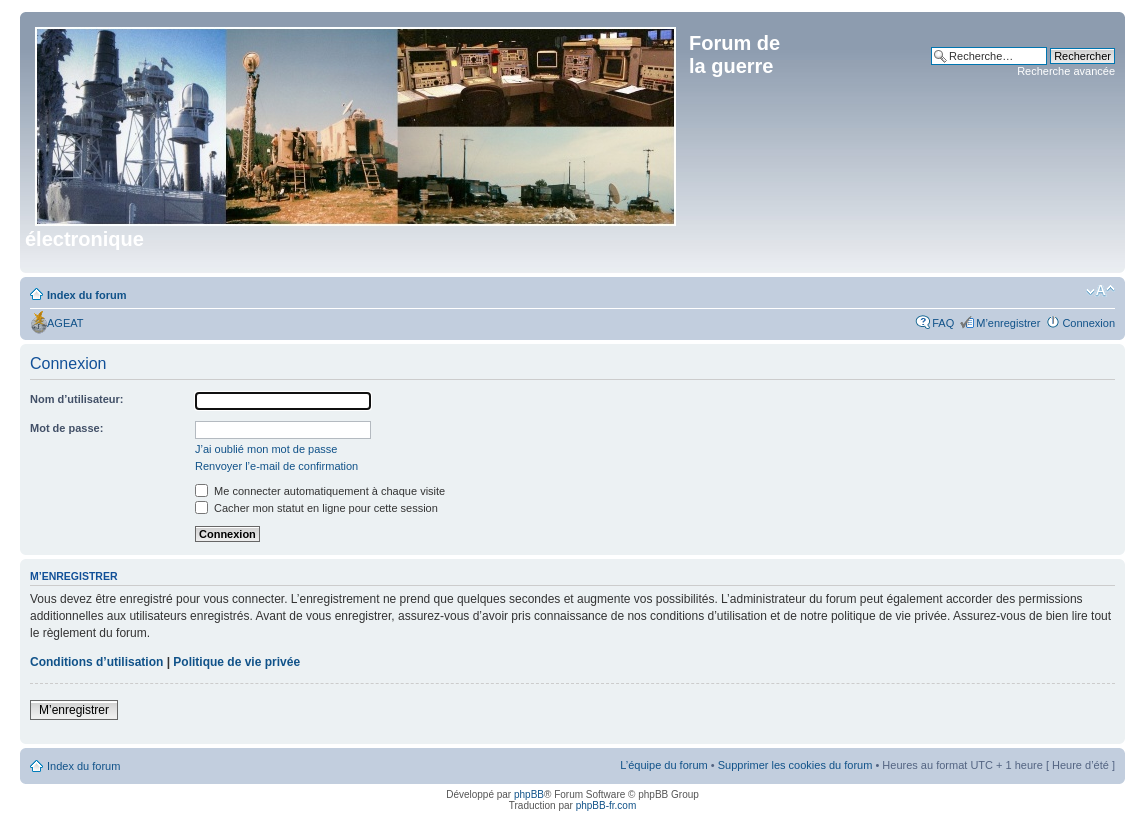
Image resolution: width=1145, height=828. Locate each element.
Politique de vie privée (236, 662)
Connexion (1088, 323)
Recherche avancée (1066, 71)
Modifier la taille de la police (1100, 291)
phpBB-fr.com (606, 805)
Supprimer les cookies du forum (795, 765)
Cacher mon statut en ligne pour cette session (316, 508)
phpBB (529, 794)
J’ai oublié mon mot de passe (266, 449)
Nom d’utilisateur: (77, 399)
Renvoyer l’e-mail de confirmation (276, 466)
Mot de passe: (66, 428)
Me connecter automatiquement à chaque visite (320, 491)
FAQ (943, 323)
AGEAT (65, 323)
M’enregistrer (1008, 323)
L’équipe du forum (663, 765)
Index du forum (86, 295)
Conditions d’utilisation (96, 662)
